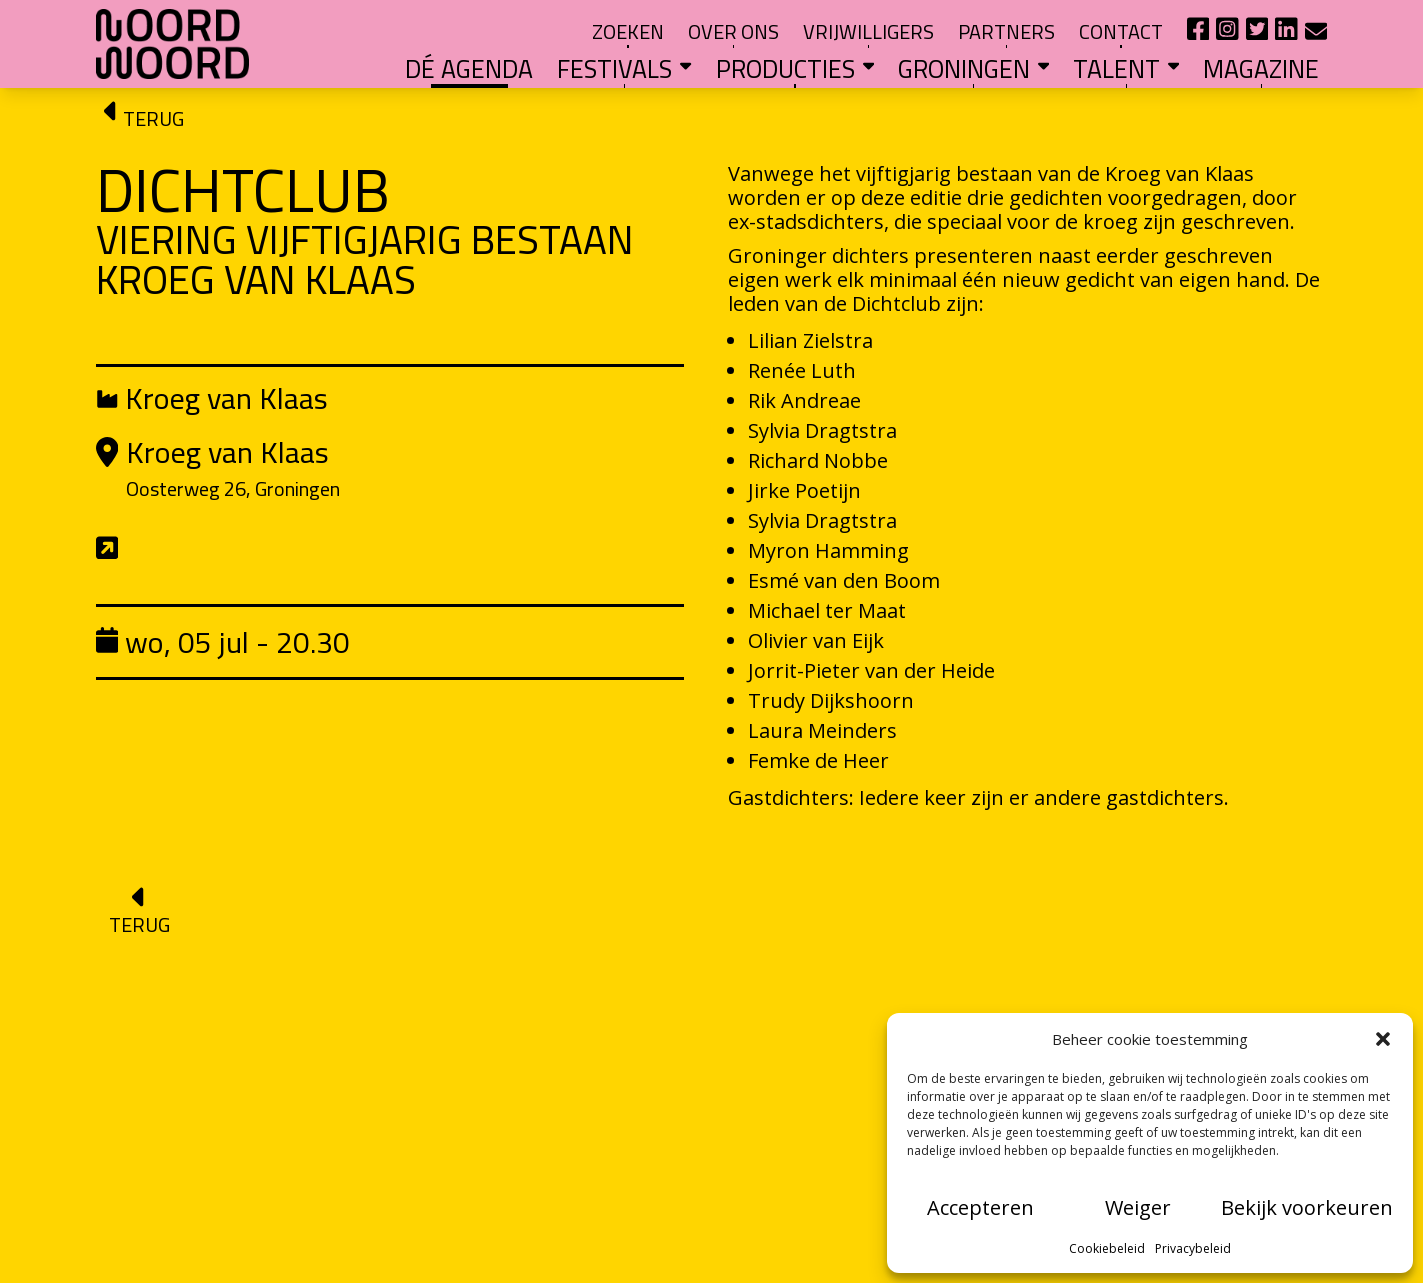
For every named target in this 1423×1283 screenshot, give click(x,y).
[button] (1383, 1039)
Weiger (1138, 1207)
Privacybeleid (1193, 1248)
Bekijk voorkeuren (1307, 1207)
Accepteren (980, 1207)
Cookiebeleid (1107, 1248)
